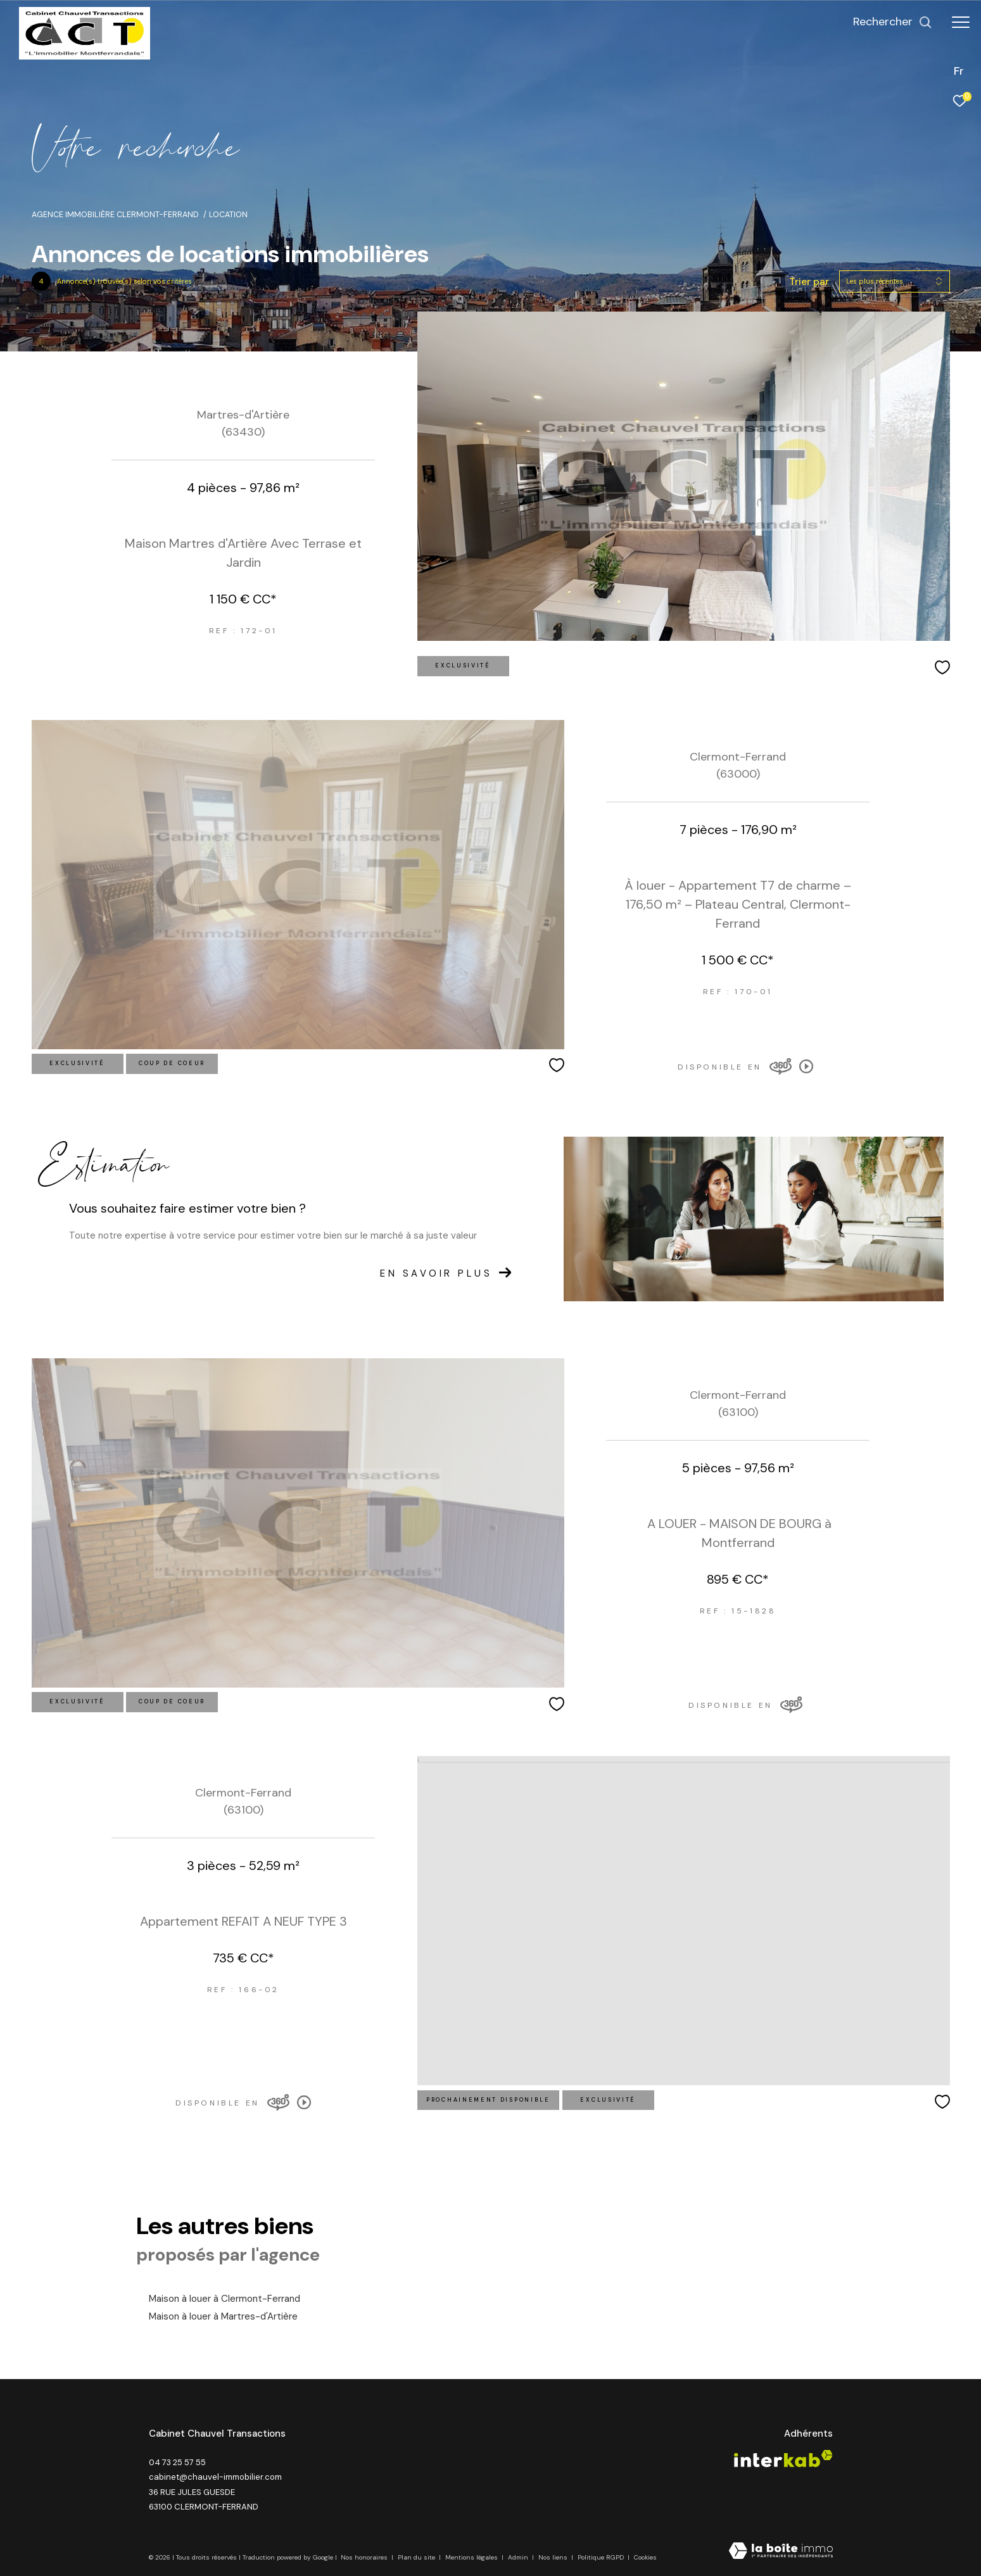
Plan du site (417, 2557)
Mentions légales (472, 2557)
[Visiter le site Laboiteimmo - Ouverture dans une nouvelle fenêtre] (781, 2551)
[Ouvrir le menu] (960, 22)
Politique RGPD (601, 2557)
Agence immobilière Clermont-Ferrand (115, 215)
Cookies (645, 2557)
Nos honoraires (365, 2557)
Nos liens (553, 2557)
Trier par (809, 281)
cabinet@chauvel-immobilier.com (215, 2477)
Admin (519, 2557)
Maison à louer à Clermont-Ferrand (224, 2298)
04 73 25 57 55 (177, 2462)
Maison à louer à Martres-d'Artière (223, 2316)
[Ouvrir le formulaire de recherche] (892, 22)
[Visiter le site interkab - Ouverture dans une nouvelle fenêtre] (783, 2458)
